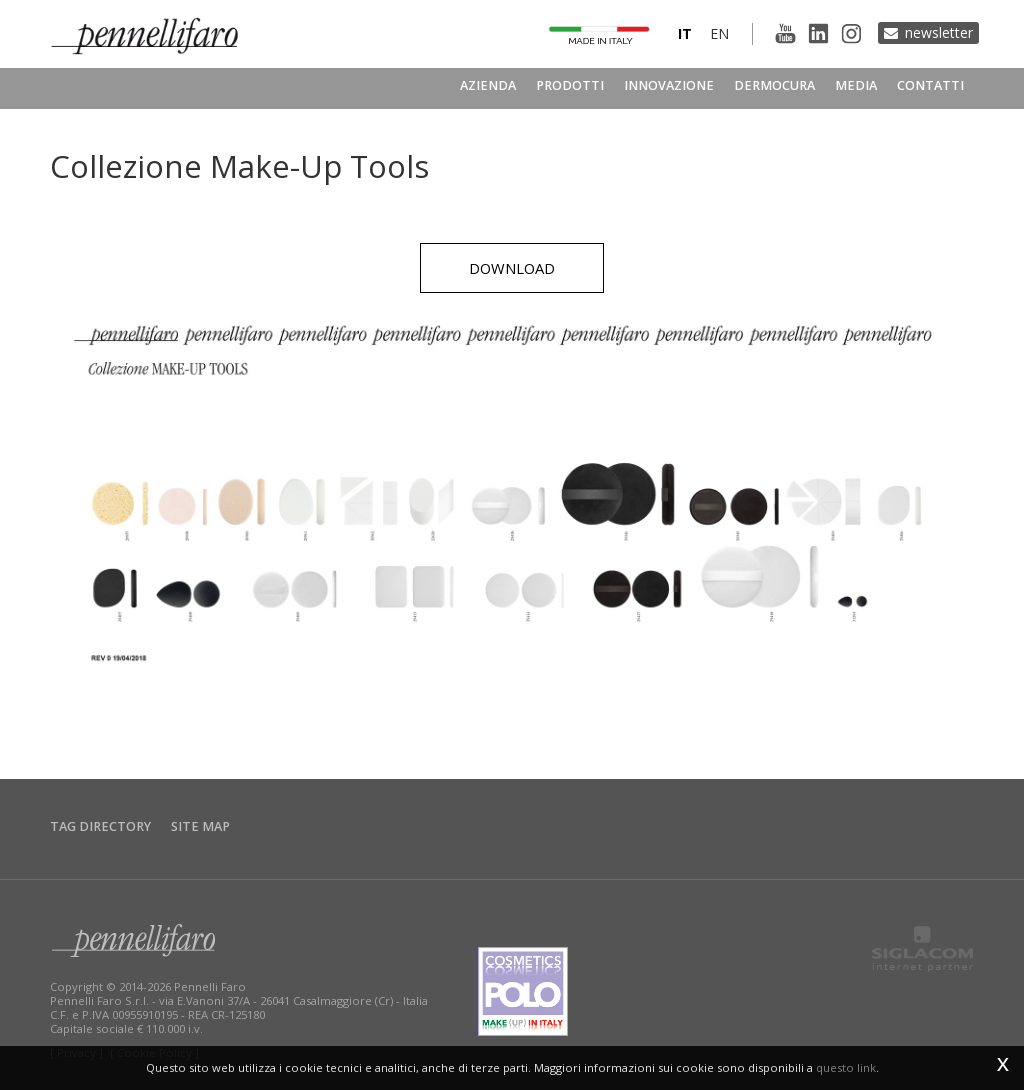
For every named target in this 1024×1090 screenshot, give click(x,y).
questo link (846, 1067)
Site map (200, 826)
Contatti (930, 85)
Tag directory (100, 826)
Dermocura (774, 85)
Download (512, 268)
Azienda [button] (488, 85)
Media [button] (856, 85)
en (719, 33)
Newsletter (939, 32)
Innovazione (669, 85)
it (685, 33)
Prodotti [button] (570, 85)
